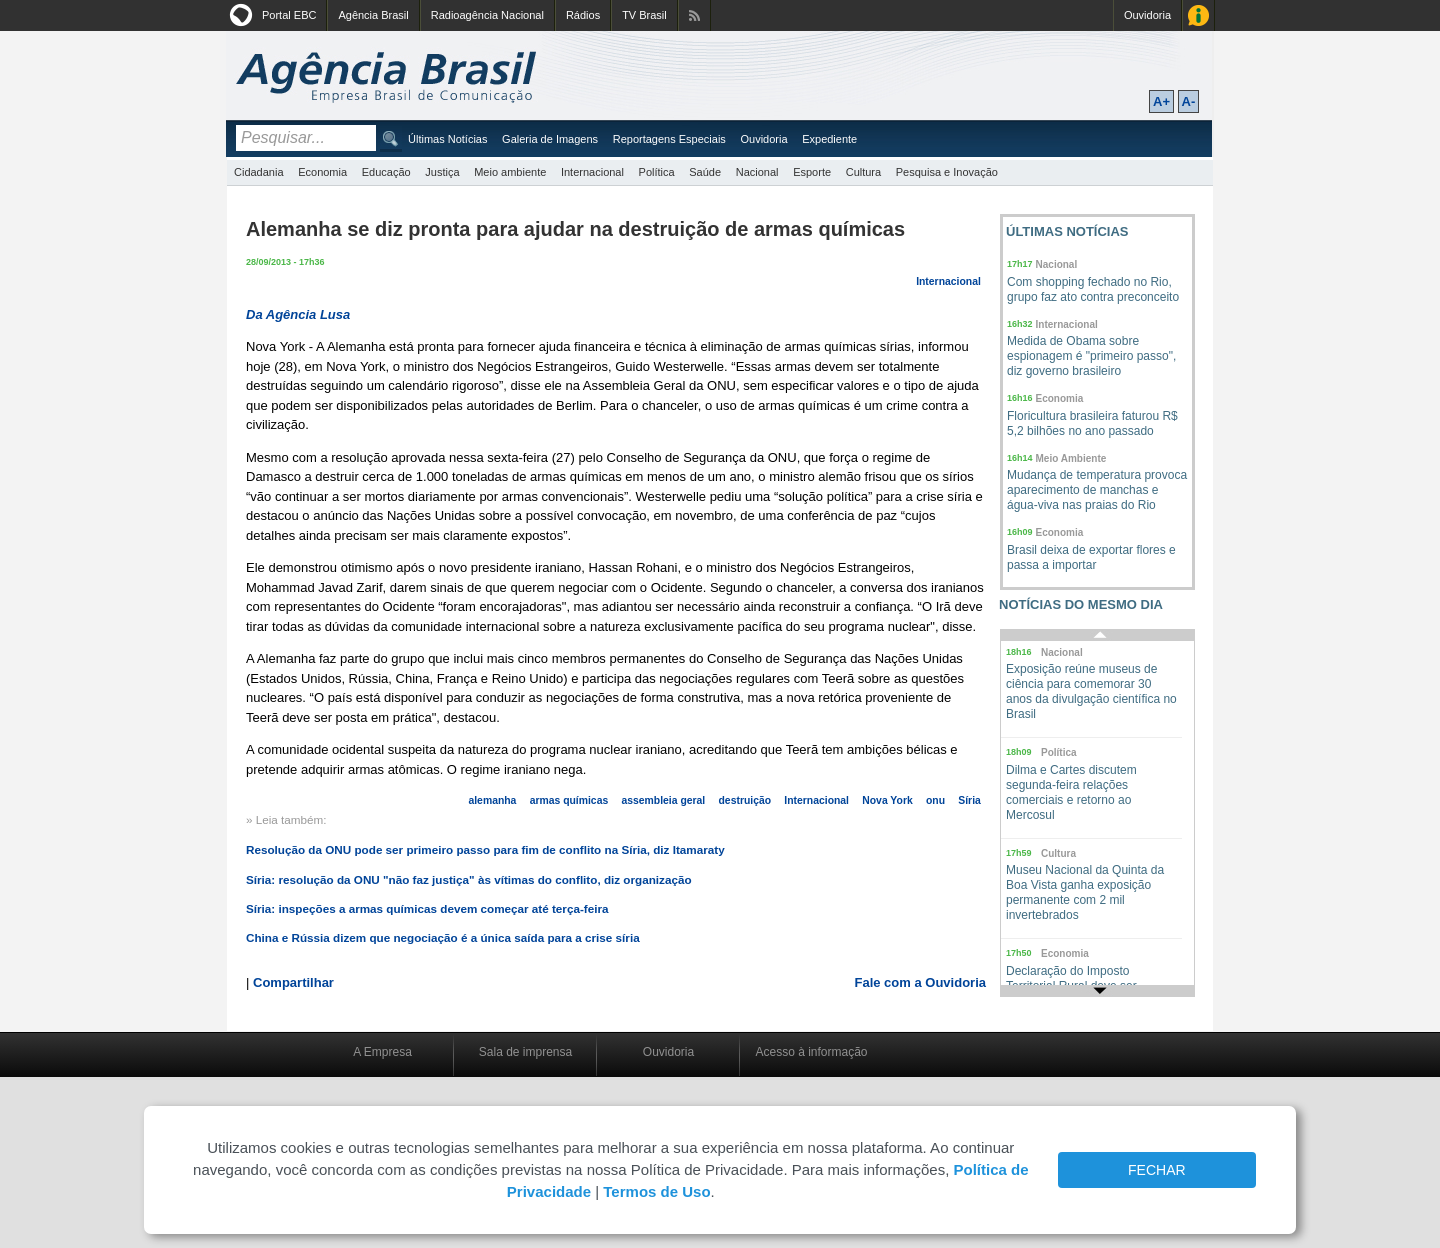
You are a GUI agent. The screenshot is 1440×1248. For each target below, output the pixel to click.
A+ (1161, 101)
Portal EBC (289, 15)
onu (935, 800)
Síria (969, 800)
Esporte (812, 172)
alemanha (492, 800)
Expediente (829, 139)
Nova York (887, 800)
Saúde (705, 172)
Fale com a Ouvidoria (921, 982)
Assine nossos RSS (694, 15)
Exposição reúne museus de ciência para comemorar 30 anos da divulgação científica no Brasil (1091, 691)
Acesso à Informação (1198, 15)
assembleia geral (663, 800)
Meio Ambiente (1071, 458)
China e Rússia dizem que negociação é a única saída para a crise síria (443, 937)
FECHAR (1157, 1170)
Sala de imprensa (525, 1052)
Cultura (863, 172)
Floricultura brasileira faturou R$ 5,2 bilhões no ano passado (1092, 423)
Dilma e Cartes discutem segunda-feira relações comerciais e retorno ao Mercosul (1071, 792)
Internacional (592, 172)
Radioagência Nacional (487, 15)
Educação (386, 172)
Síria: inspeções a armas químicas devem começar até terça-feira (427, 908)
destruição (745, 800)
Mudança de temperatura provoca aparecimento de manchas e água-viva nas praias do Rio (1097, 490)
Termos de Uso (656, 1191)
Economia (322, 172)
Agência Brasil (373, 15)
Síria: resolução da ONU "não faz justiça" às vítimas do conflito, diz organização (469, 879)
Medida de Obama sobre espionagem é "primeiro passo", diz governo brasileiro (1091, 356)
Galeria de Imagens (550, 139)
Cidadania (259, 172)
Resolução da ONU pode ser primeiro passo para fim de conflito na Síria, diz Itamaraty (485, 849)
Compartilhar (293, 982)
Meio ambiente (510, 172)
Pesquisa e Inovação (947, 172)
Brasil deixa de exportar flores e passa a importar (1091, 557)
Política (657, 172)
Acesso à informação (811, 1052)
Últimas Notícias (447, 139)
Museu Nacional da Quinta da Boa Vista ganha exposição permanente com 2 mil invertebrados (1085, 892)
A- (1189, 101)
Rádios (583, 15)
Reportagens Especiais (669, 139)
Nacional (757, 172)
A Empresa (382, 1052)
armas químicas (569, 800)
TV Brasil (644, 15)
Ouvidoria (1147, 15)
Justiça (442, 172)
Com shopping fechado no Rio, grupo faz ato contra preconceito (1093, 289)
